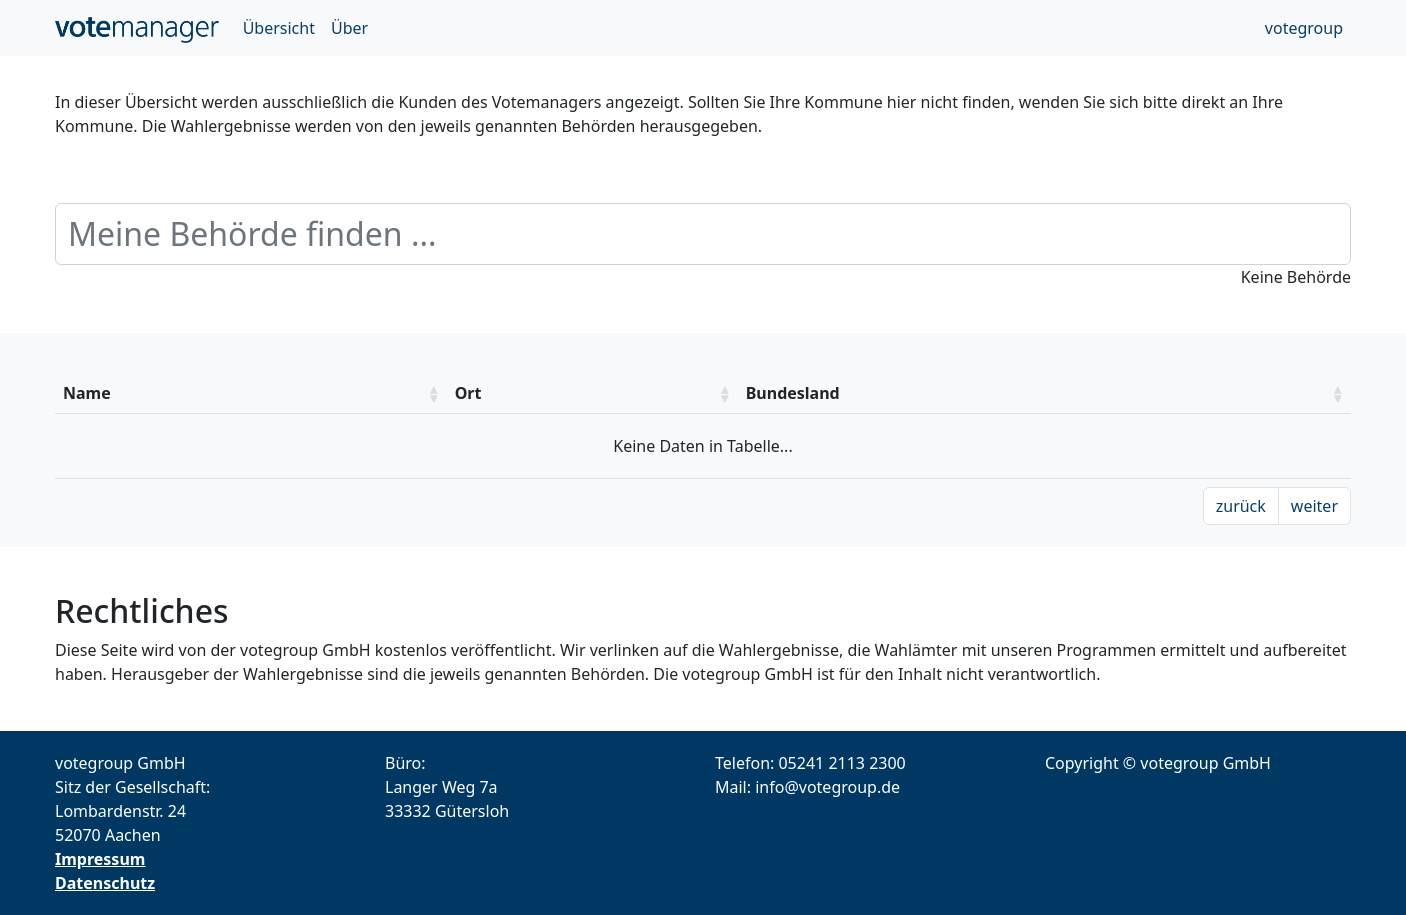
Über (349, 28)
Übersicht (279, 28)
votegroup (1304, 28)
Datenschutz (105, 883)
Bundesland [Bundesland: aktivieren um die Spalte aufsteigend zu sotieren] (793, 393)
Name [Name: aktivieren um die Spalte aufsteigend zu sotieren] (87, 393)
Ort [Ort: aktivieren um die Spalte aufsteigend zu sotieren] (468, 393)
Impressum (100, 859)
